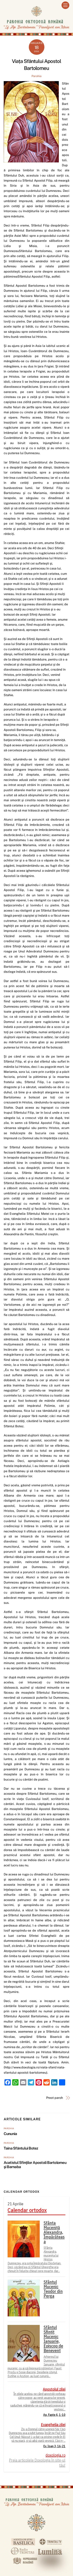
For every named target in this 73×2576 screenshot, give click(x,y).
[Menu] (65, 5)
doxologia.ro (55, 2455)
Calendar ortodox (27, 2210)
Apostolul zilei (54, 2389)
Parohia (36, 76)
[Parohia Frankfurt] (36, 29)
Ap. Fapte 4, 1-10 (54, 2415)
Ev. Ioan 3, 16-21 (54, 2446)
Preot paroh (54, 2098)
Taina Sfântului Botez (21, 2148)
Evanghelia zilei (53, 2424)
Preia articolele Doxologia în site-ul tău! (37, 2463)
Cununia (10, 2134)
